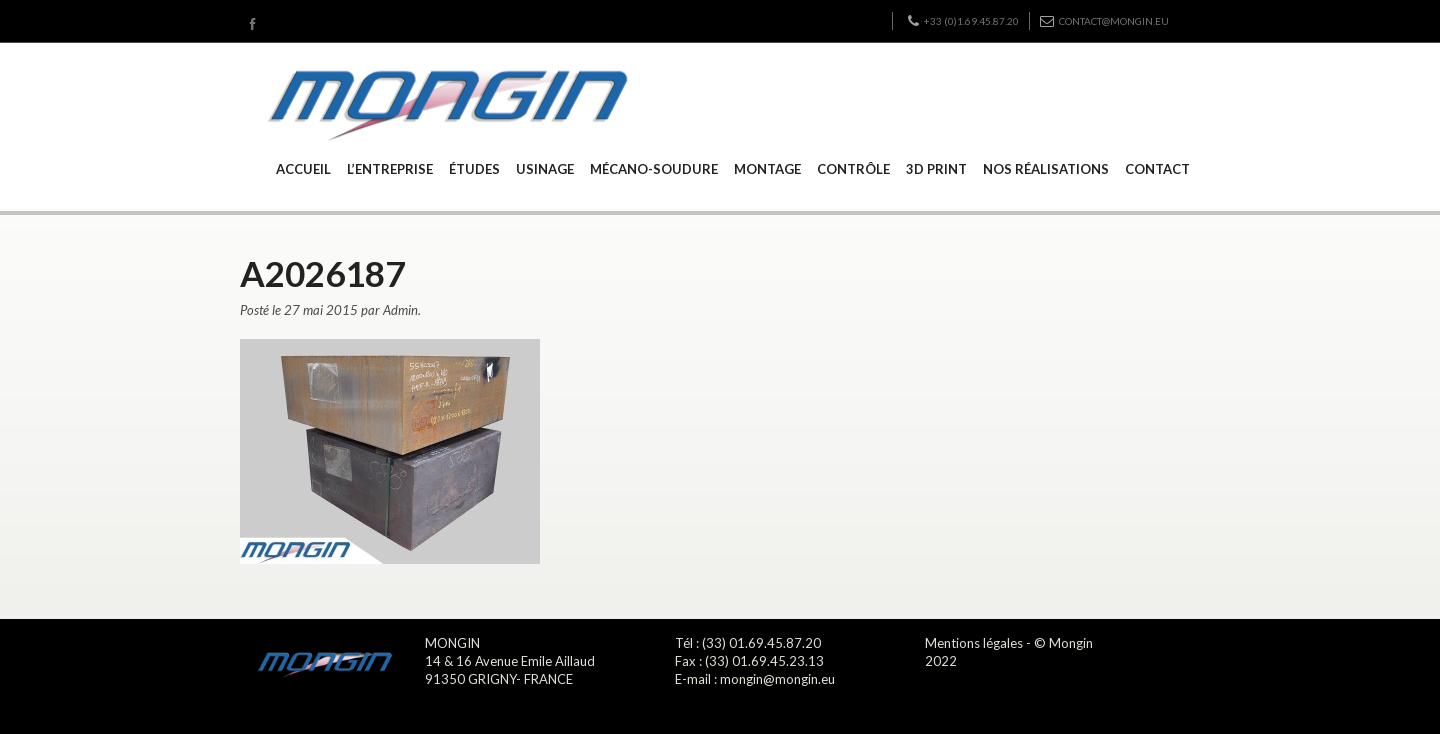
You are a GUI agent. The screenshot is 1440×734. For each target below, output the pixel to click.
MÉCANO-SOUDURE (654, 169)
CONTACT (1157, 169)
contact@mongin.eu (1104, 21)
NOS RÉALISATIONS (1046, 169)
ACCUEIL (303, 169)
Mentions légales (974, 643)
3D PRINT (936, 169)
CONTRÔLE (853, 169)
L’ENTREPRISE (390, 169)
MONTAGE (767, 169)
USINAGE (545, 169)
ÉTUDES (474, 169)
